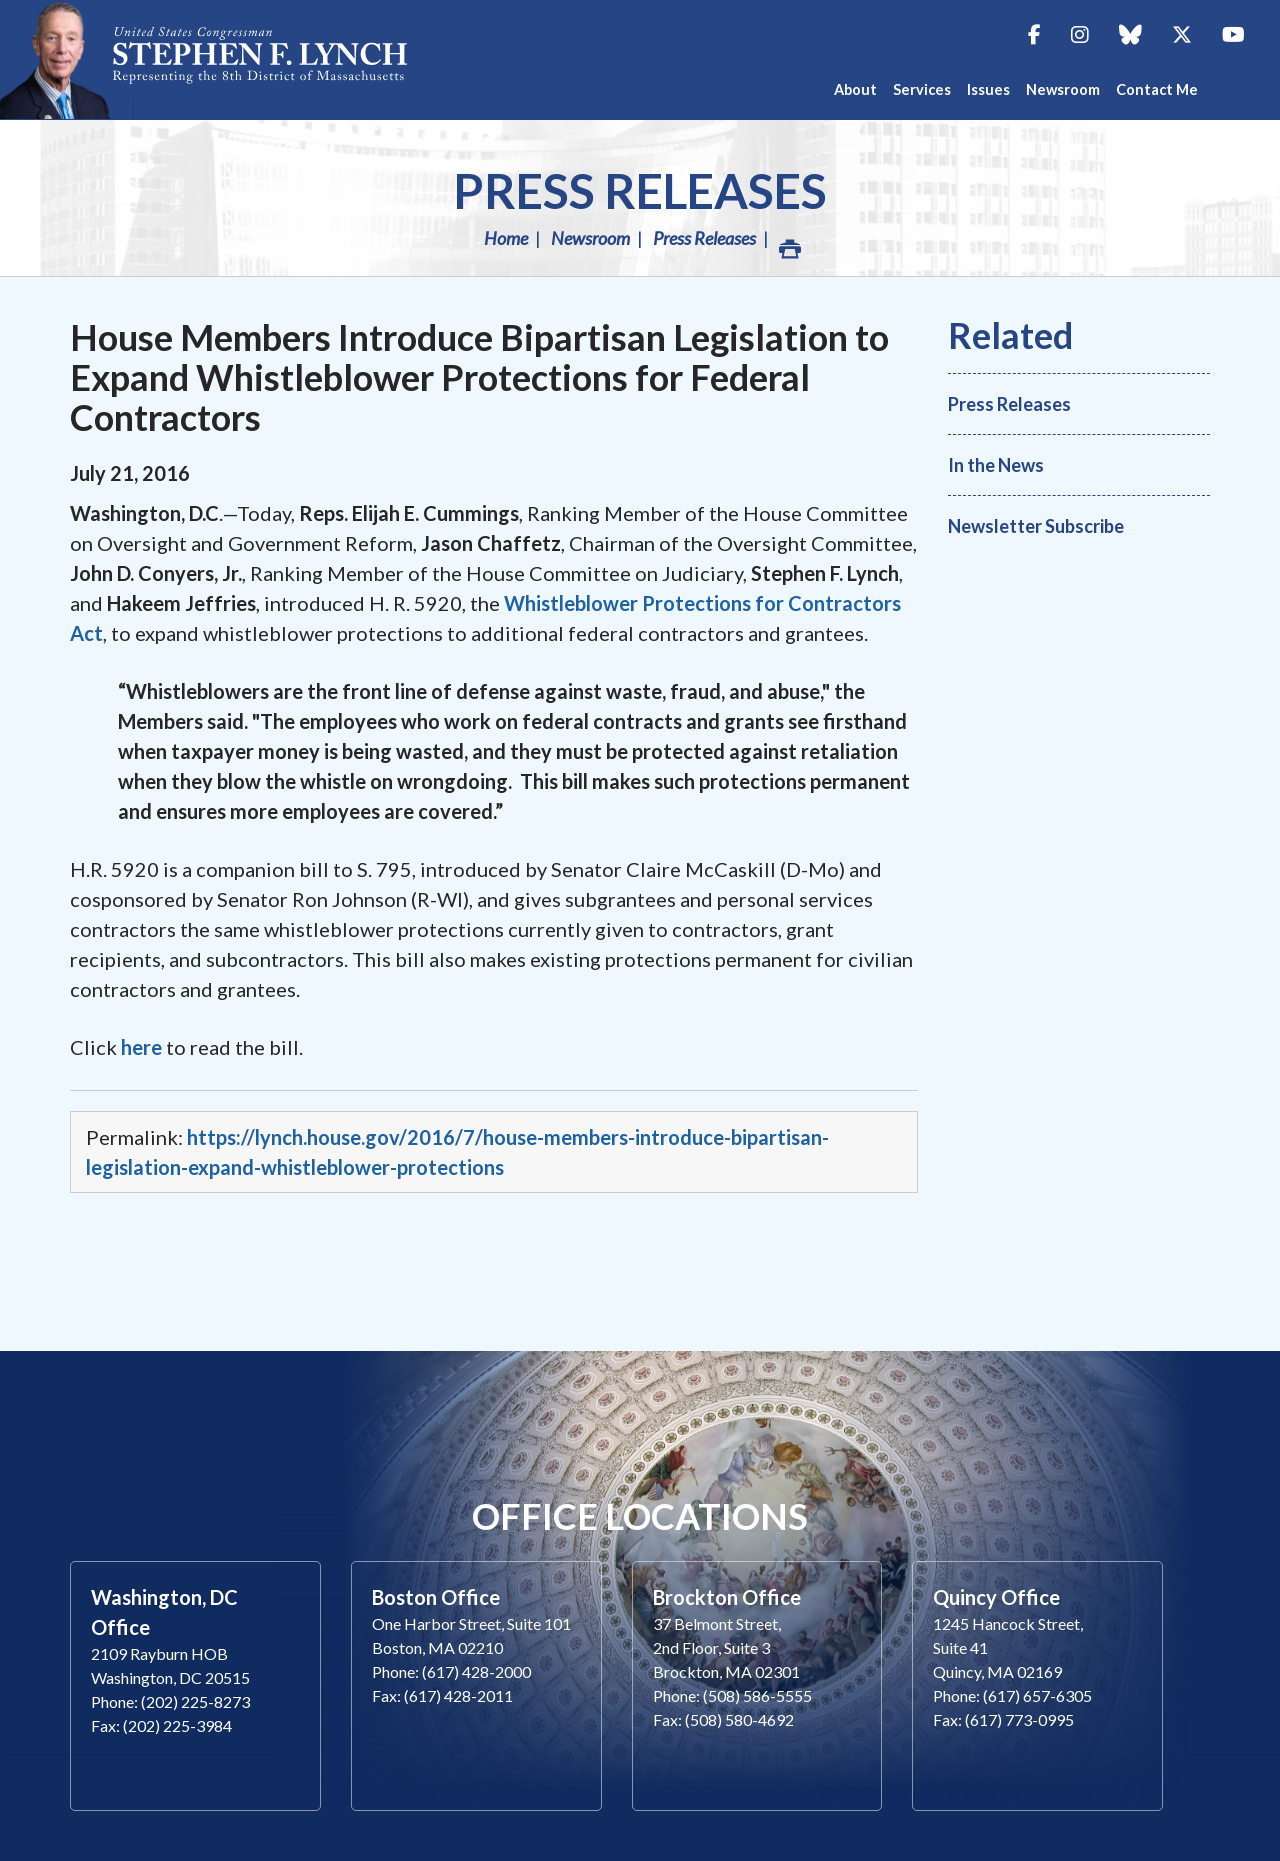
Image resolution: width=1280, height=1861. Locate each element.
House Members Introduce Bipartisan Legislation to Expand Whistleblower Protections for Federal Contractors (479, 377)
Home (506, 238)
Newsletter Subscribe (1036, 526)
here (141, 1047)
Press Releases (640, 190)
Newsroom (590, 238)
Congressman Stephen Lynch (260, 59)
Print (789, 243)
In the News (996, 465)
